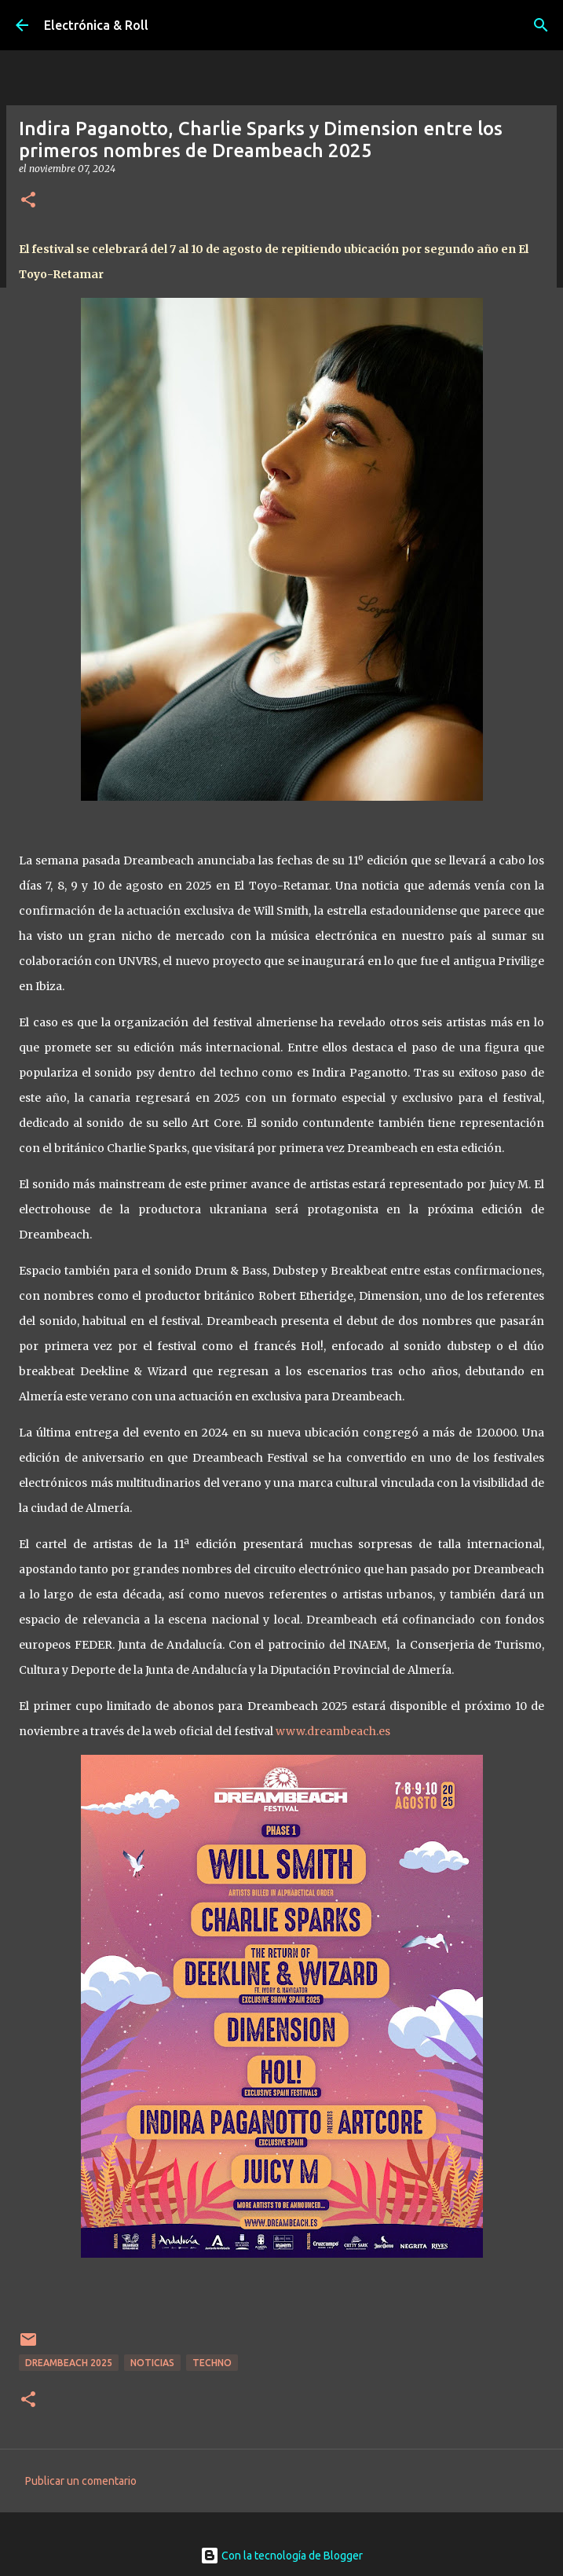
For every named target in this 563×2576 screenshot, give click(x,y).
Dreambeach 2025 (68, 2363)
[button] (28, 200)
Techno (212, 2363)
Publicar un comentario (81, 2481)
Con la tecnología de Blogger (281, 2555)
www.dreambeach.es (333, 1731)
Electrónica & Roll (96, 25)
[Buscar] (541, 25)
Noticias (152, 2363)
